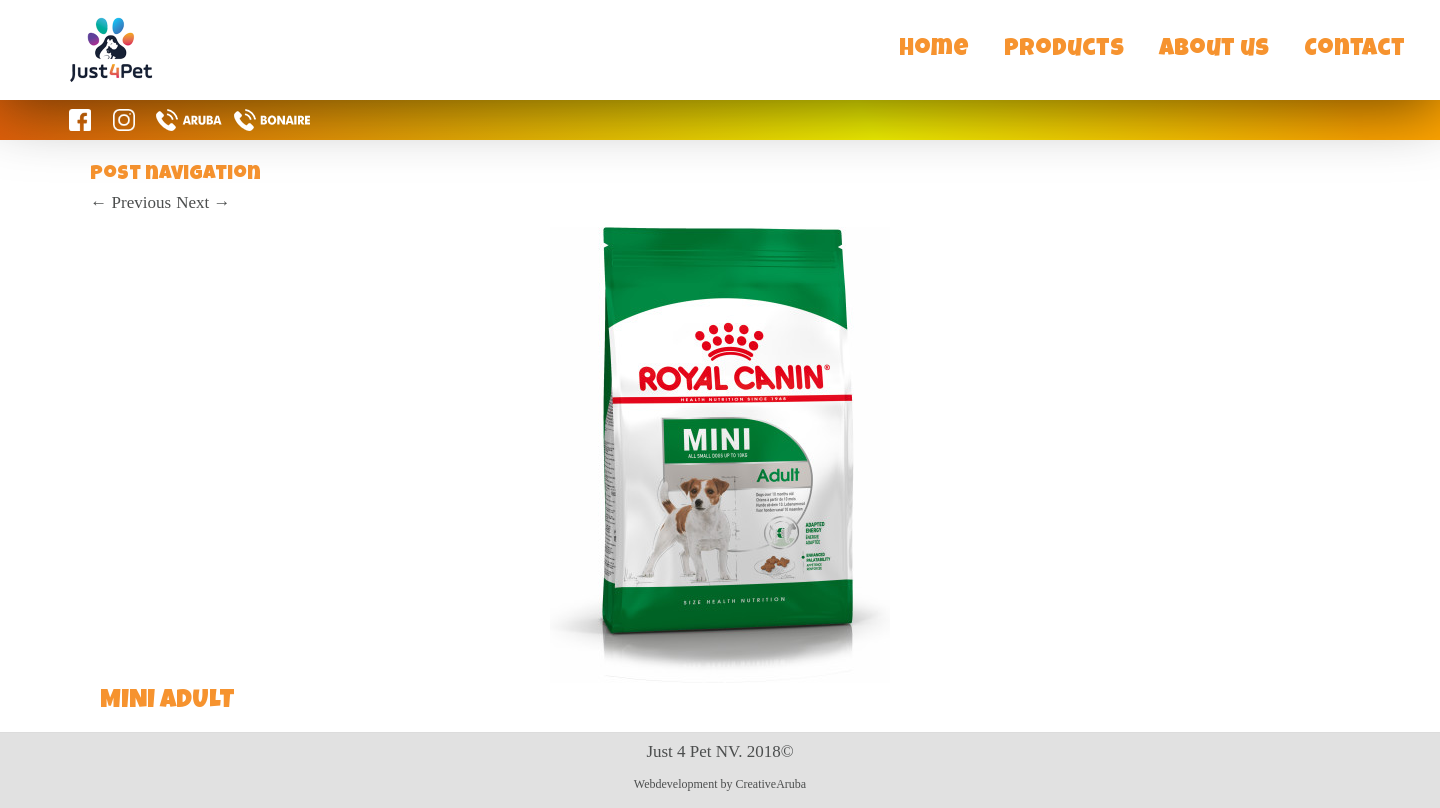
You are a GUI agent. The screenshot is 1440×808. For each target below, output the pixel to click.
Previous (130, 202)
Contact (1354, 50)
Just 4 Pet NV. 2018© (719, 751)
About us (1214, 50)
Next (203, 202)
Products (1064, 50)
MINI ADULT (167, 702)
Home (934, 50)
